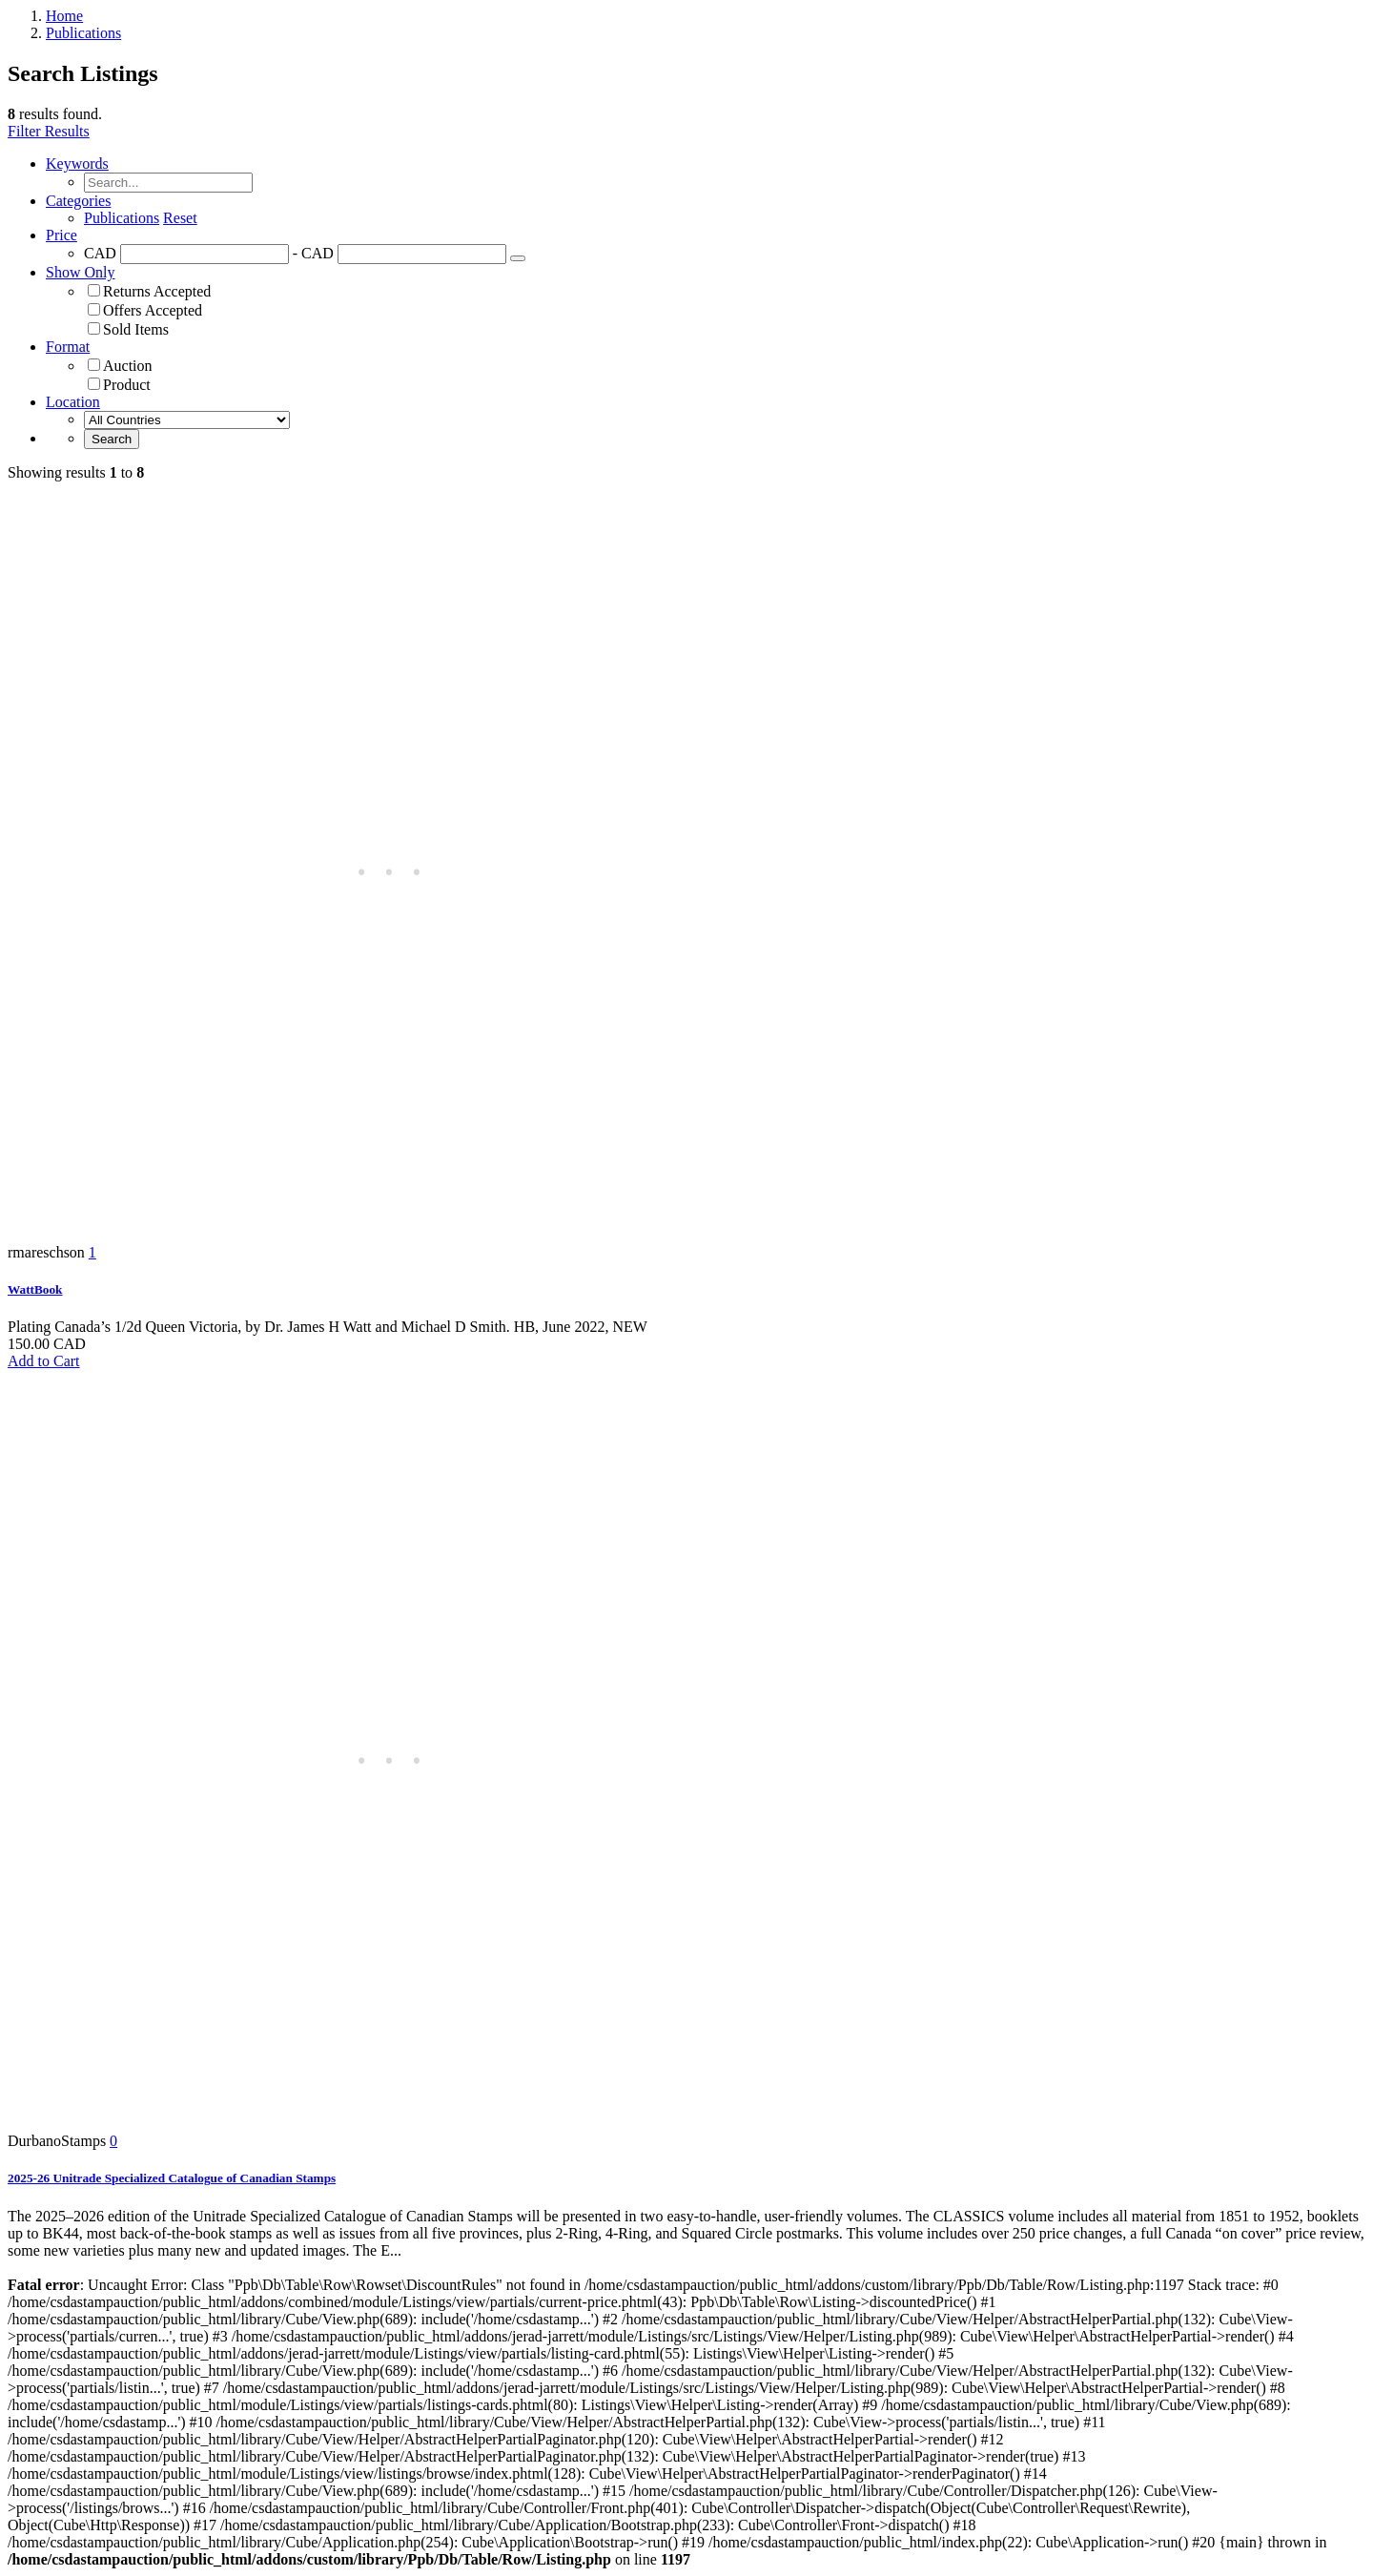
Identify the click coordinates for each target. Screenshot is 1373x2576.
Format (68, 346)
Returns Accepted (157, 291)
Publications (83, 33)
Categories (78, 201)
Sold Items (136, 329)
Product (127, 385)
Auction (128, 366)
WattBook (35, 1289)
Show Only (80, 272)
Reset (180, 218)
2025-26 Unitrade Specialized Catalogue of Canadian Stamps (172, 2178)
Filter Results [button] (49, 131)
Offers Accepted (152, 310)
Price (61, 235)
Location (73, 402)
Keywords (77, 163)
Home (64, 16)
